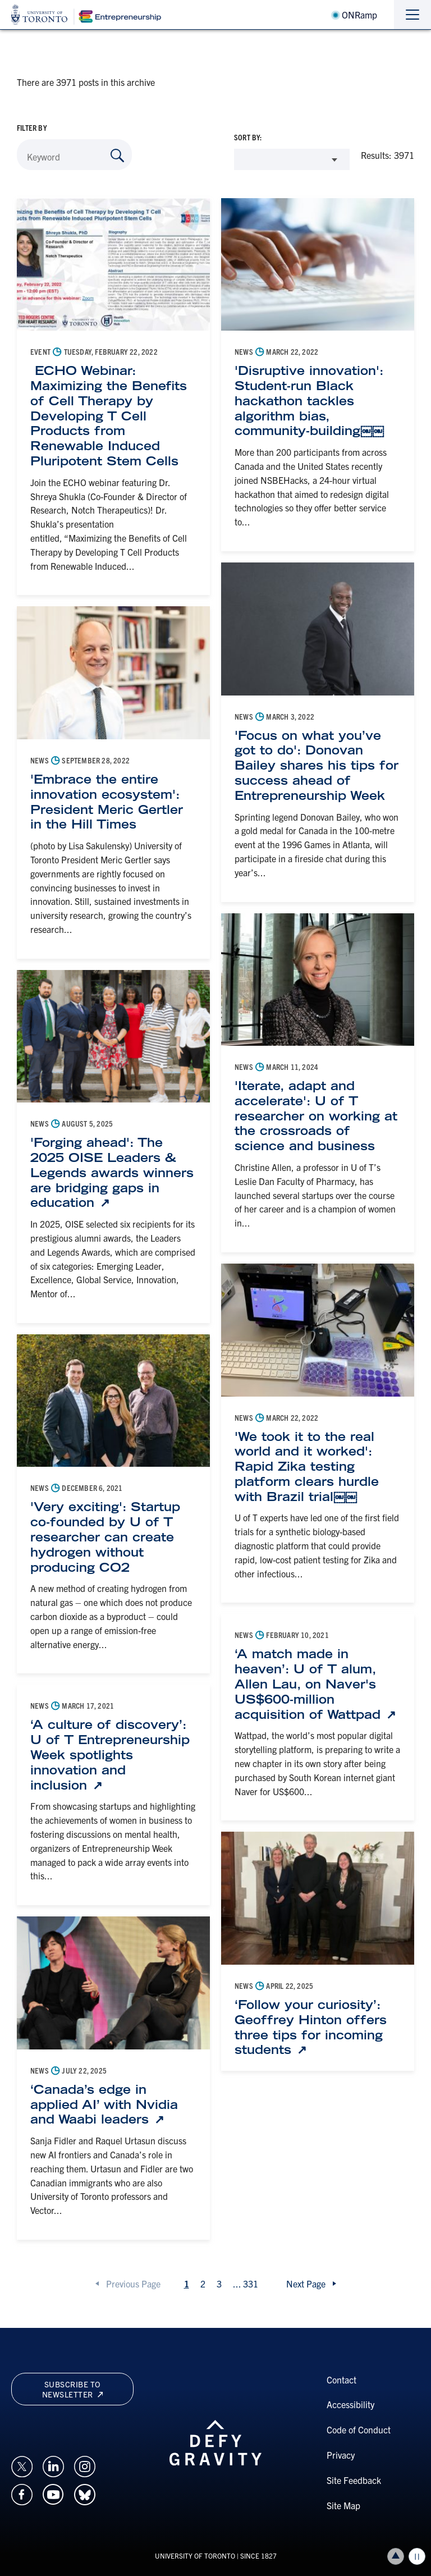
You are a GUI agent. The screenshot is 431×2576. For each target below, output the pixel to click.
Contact (341, 2379)
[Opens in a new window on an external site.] (22, 2465)
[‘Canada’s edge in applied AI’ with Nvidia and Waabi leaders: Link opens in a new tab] (113, 2104)
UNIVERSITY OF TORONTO (195, 2555)
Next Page (305, 2283)
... (245, 2283)
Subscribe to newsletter (72, 2389)
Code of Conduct (359, 2429)
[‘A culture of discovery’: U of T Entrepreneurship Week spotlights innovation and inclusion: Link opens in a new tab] (113, 1754)
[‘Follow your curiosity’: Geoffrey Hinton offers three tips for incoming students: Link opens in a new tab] (318, 2027)
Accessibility (350, 2404)
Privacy (341, 2454)
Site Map (343, 2505)
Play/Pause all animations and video (417, 2556)
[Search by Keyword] (117, 155)
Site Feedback (354, 2480)
